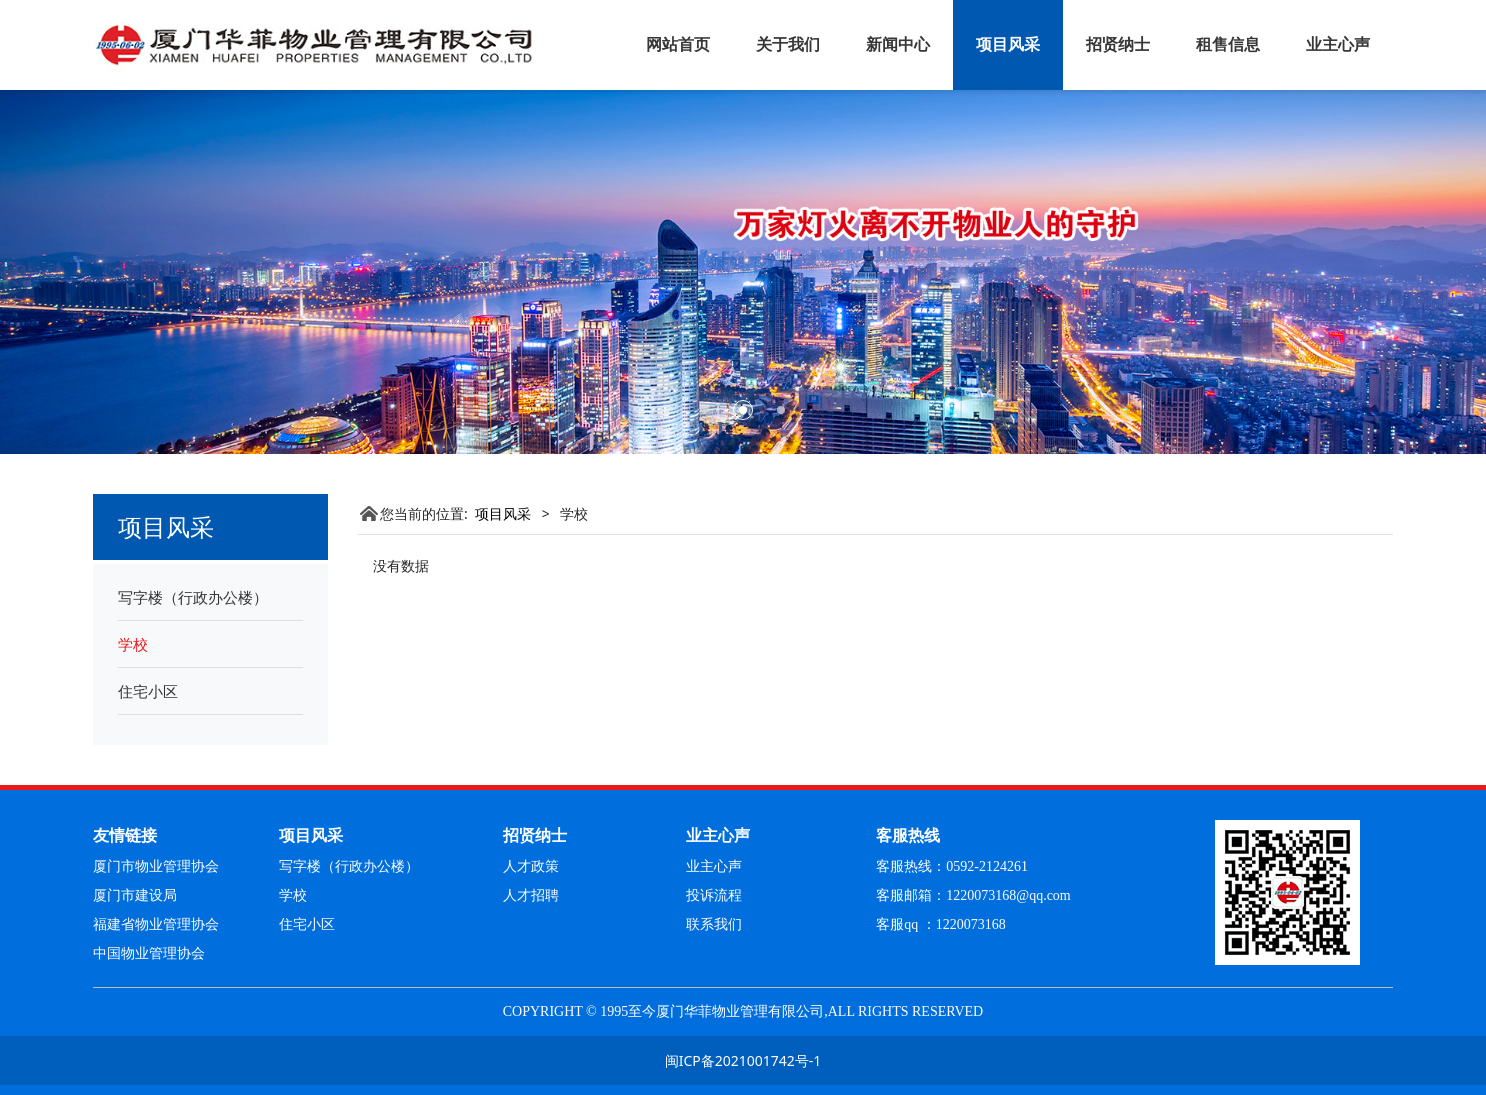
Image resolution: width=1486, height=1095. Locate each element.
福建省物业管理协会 (156, 924)
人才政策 (531, 866)
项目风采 (1008, 44)
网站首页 (678, 44)
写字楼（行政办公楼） (193, 597)
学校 (133, 644)
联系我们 (714, 924)
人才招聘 (531, 895)
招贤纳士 (1118, 44)
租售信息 (1228, 44)
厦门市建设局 (135, 895)
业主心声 (1338, 44)
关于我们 (788, 44)
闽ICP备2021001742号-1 (743, 1060)
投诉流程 (714, 895)
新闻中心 (898, 44)
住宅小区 (148, 691)
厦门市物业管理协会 (156, 866)
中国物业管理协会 (149, 953)
